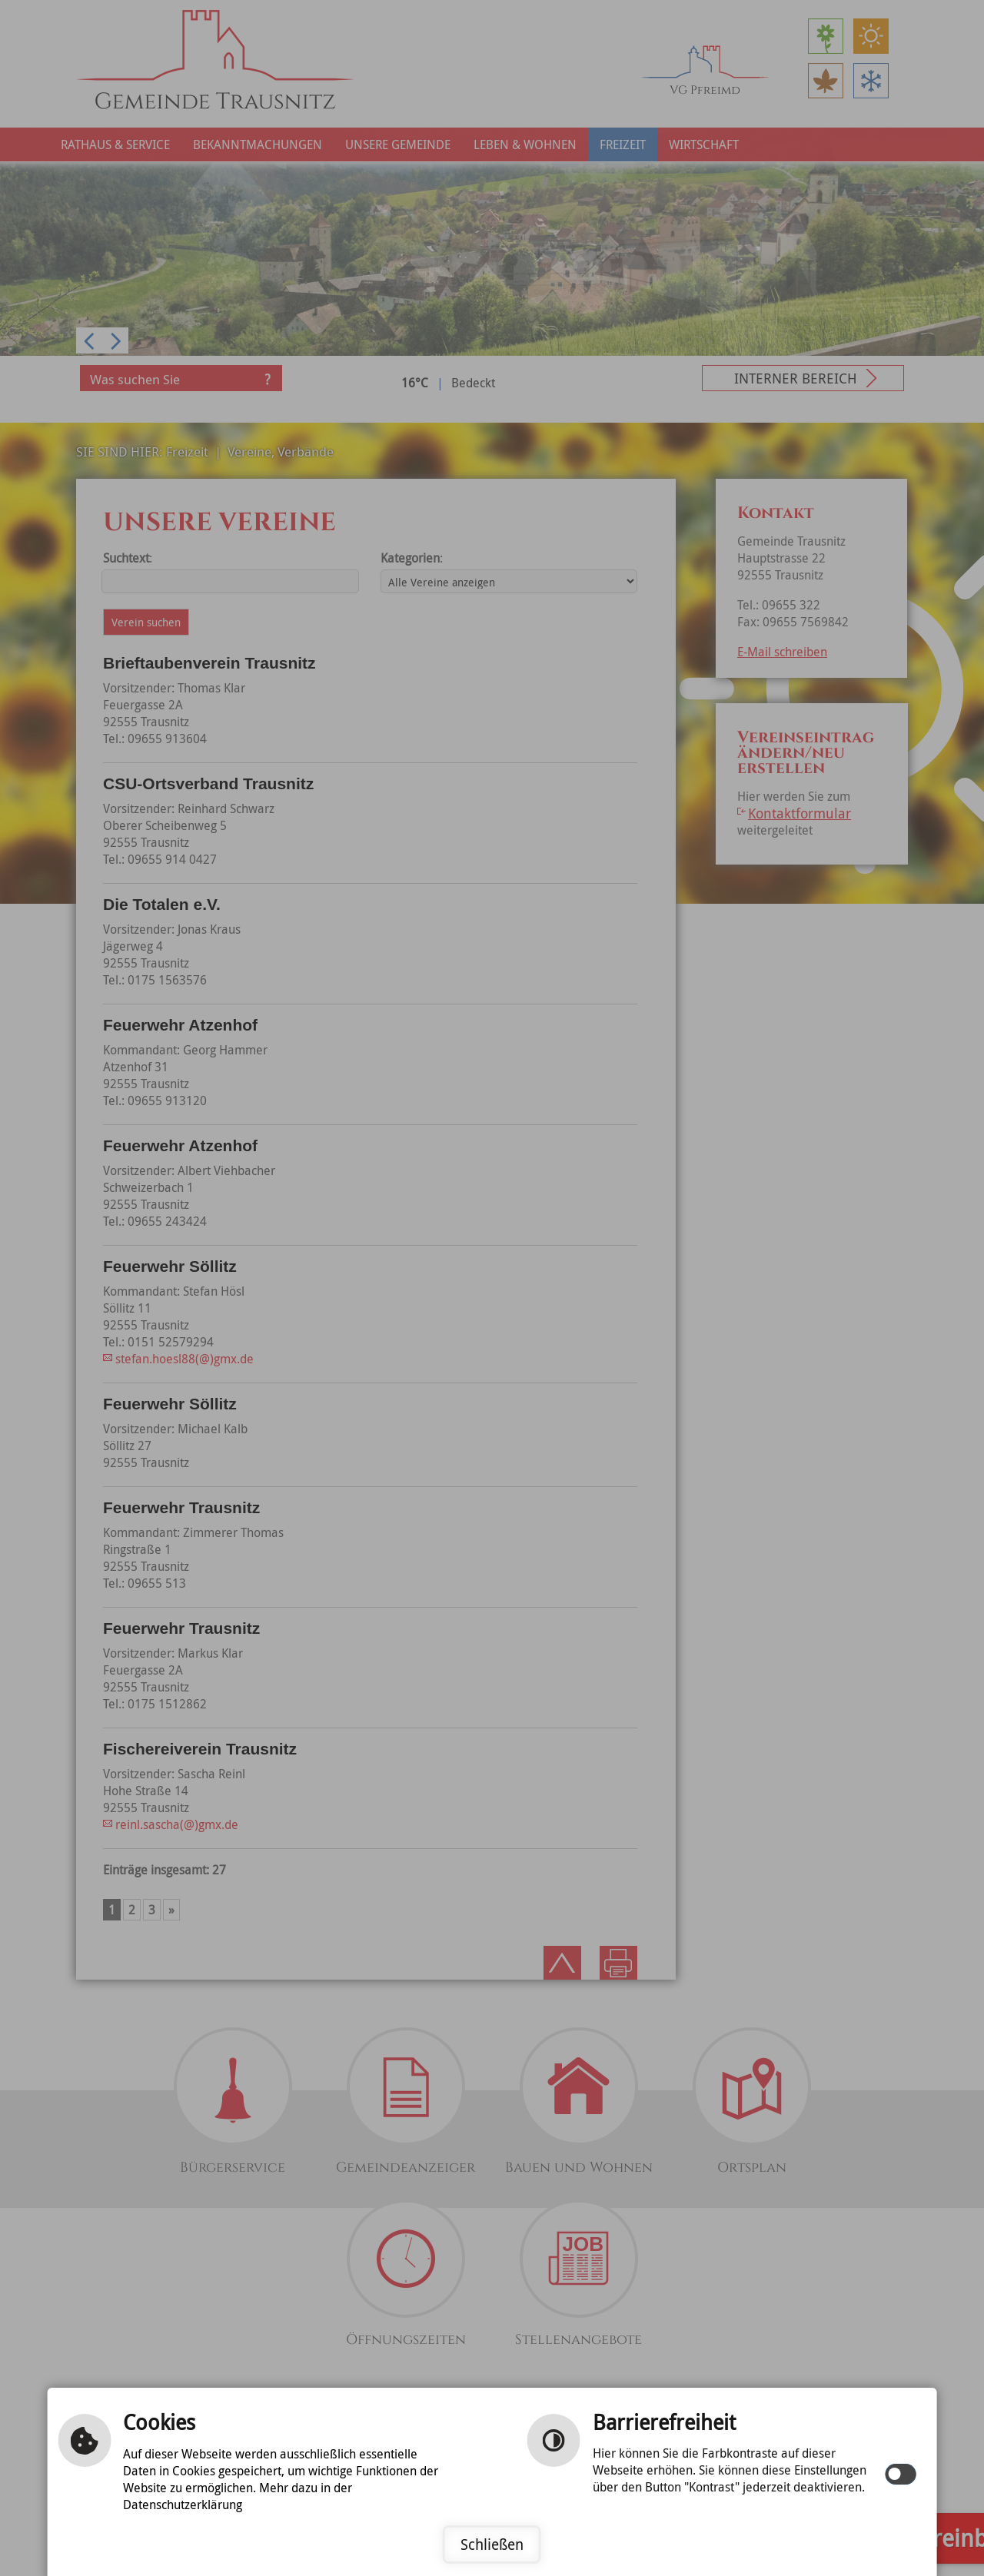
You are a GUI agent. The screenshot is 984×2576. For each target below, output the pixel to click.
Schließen (492, 2544)
